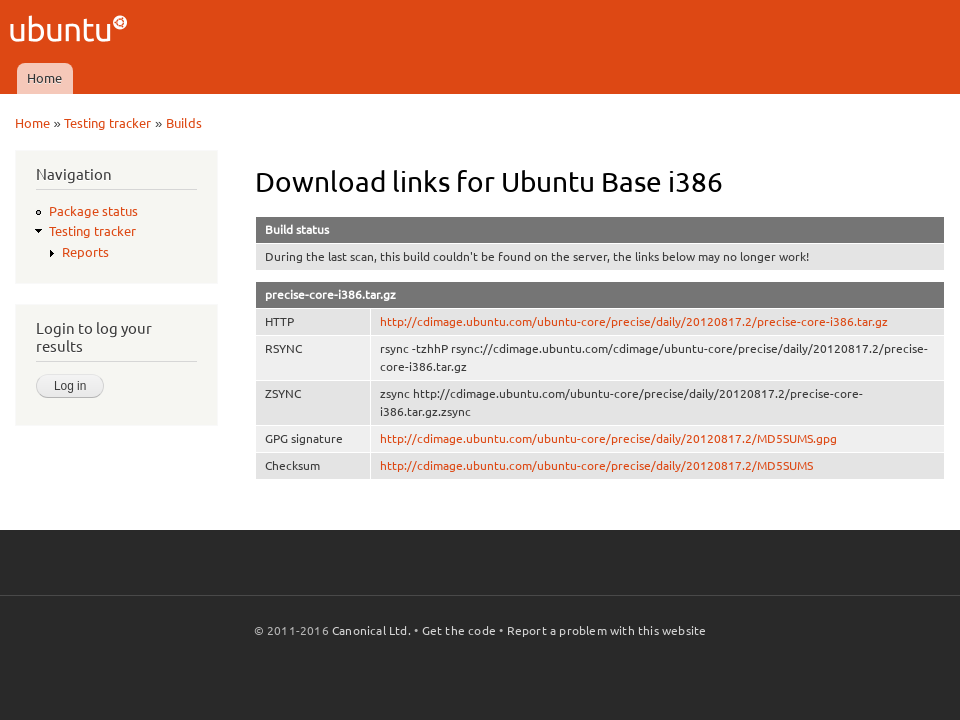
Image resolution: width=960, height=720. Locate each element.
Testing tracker (107, 123)
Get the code (459, 630)
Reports (85, 252)
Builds (184, 123)
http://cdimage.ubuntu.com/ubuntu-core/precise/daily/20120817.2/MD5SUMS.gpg (608, 438)
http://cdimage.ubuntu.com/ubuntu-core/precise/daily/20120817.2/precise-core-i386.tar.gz (634, 321)
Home (44, 78)
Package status (93, 211)
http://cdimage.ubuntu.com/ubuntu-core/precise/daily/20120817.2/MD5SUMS (596, 465)
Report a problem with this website (607, 630)
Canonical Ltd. (371, 630)
